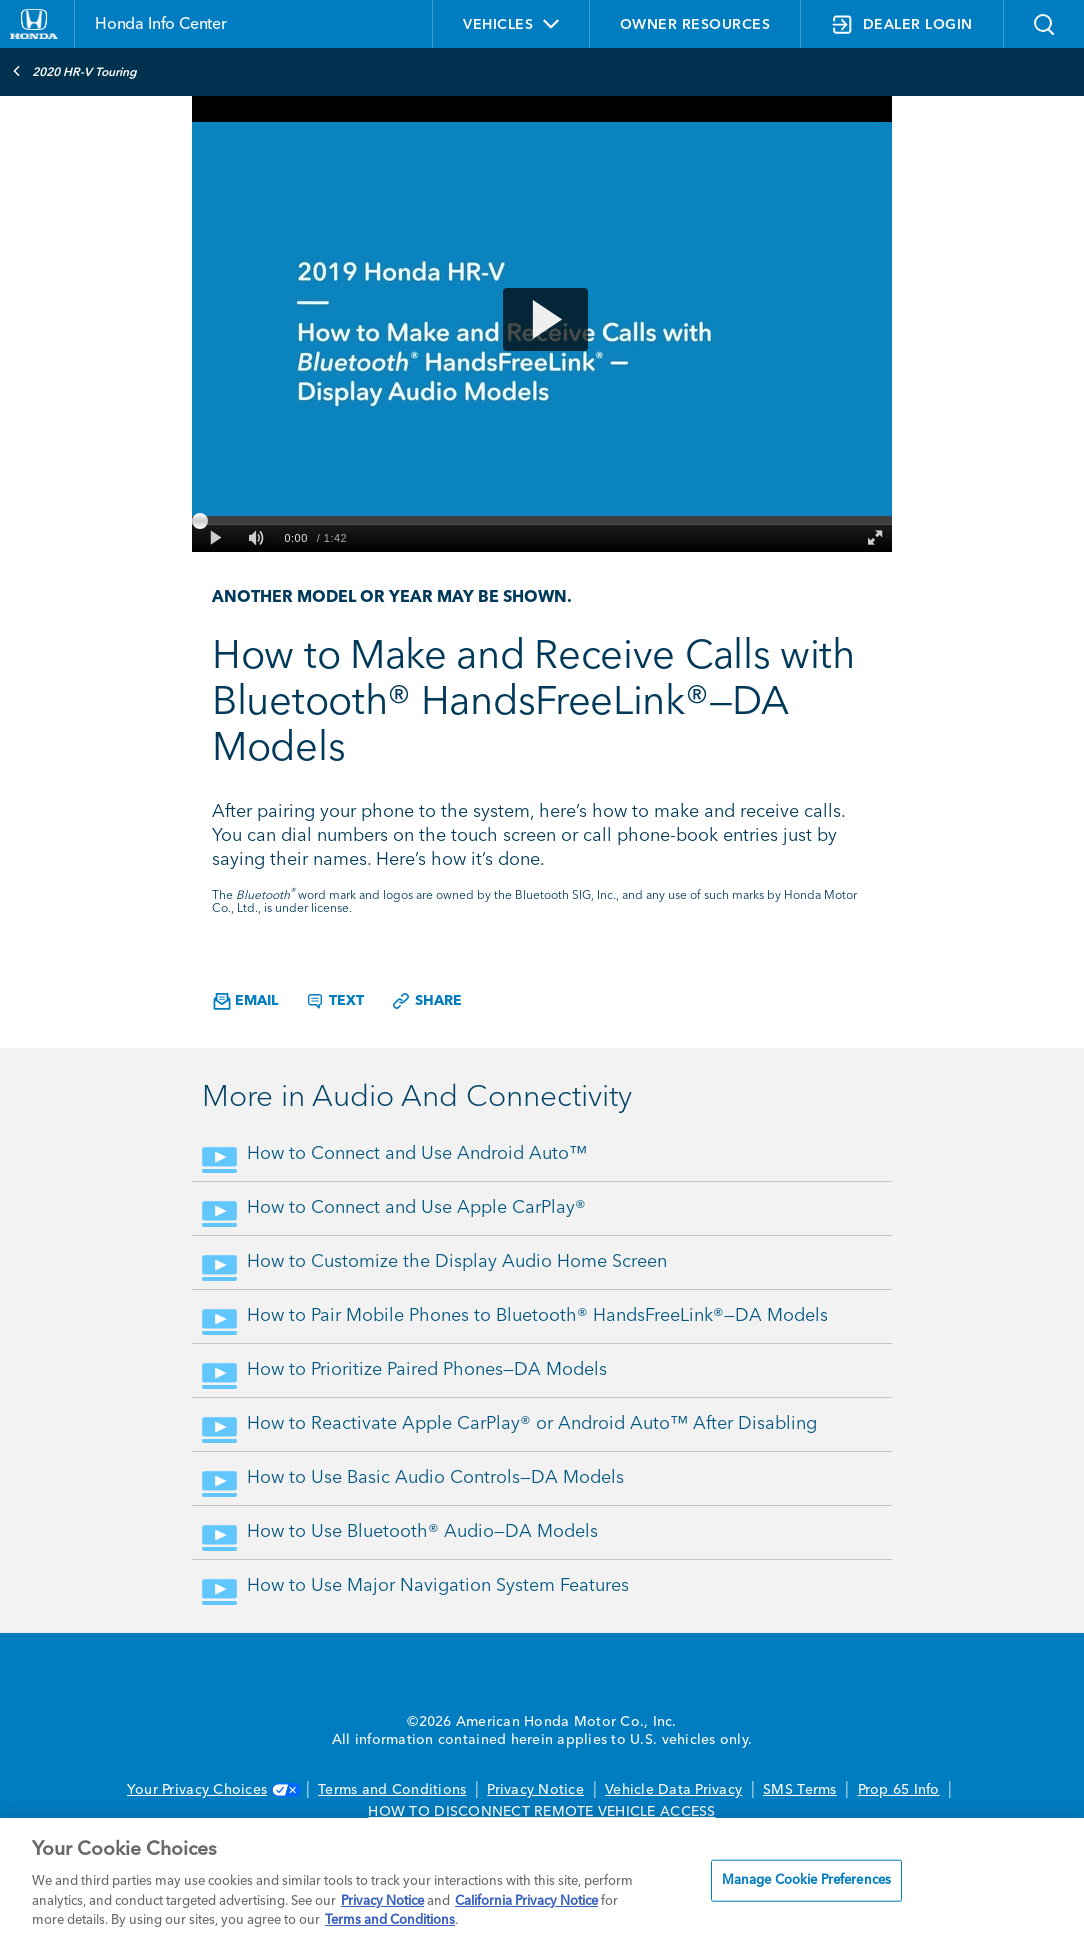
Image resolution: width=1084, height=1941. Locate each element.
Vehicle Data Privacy (673, 1790)
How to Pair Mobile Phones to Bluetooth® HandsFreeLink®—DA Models (537, 1316)
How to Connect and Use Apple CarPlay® (416, 1208)
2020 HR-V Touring (74, 71)
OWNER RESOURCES (695, 25)
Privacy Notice (535, 1790)
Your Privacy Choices (212, 1790)
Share (426, 1001)
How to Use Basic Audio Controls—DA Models (435, 1478)
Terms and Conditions (392, 1790)
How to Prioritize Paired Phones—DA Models (427, 1370)
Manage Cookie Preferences (806, 1880)
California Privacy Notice (526, 1901)
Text (334, 1001)
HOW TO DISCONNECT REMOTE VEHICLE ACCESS (541, 1812)
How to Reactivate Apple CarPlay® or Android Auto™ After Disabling (532, 1424)
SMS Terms (799, 1790)
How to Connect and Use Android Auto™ (417, 1154)
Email (245, 1001)
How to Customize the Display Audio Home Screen (457, 1262)
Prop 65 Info (899, 1790)
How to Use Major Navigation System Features (438, 1586)
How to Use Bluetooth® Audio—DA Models (422, 1532)
